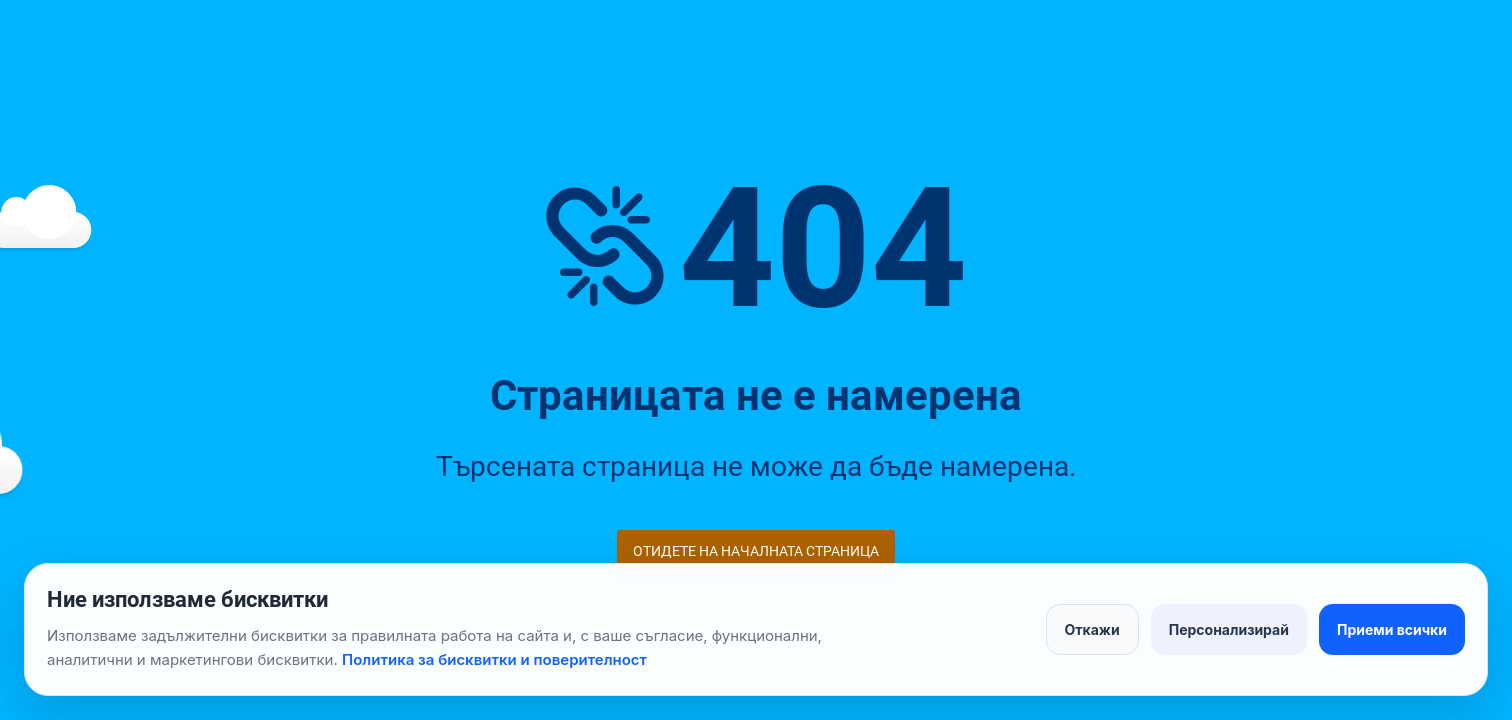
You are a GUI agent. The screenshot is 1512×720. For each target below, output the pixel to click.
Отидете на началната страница (756, 551)
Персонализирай (1229, 629)
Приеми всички (1392, 629)
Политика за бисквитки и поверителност (494, 659)
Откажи (1092, 629)
